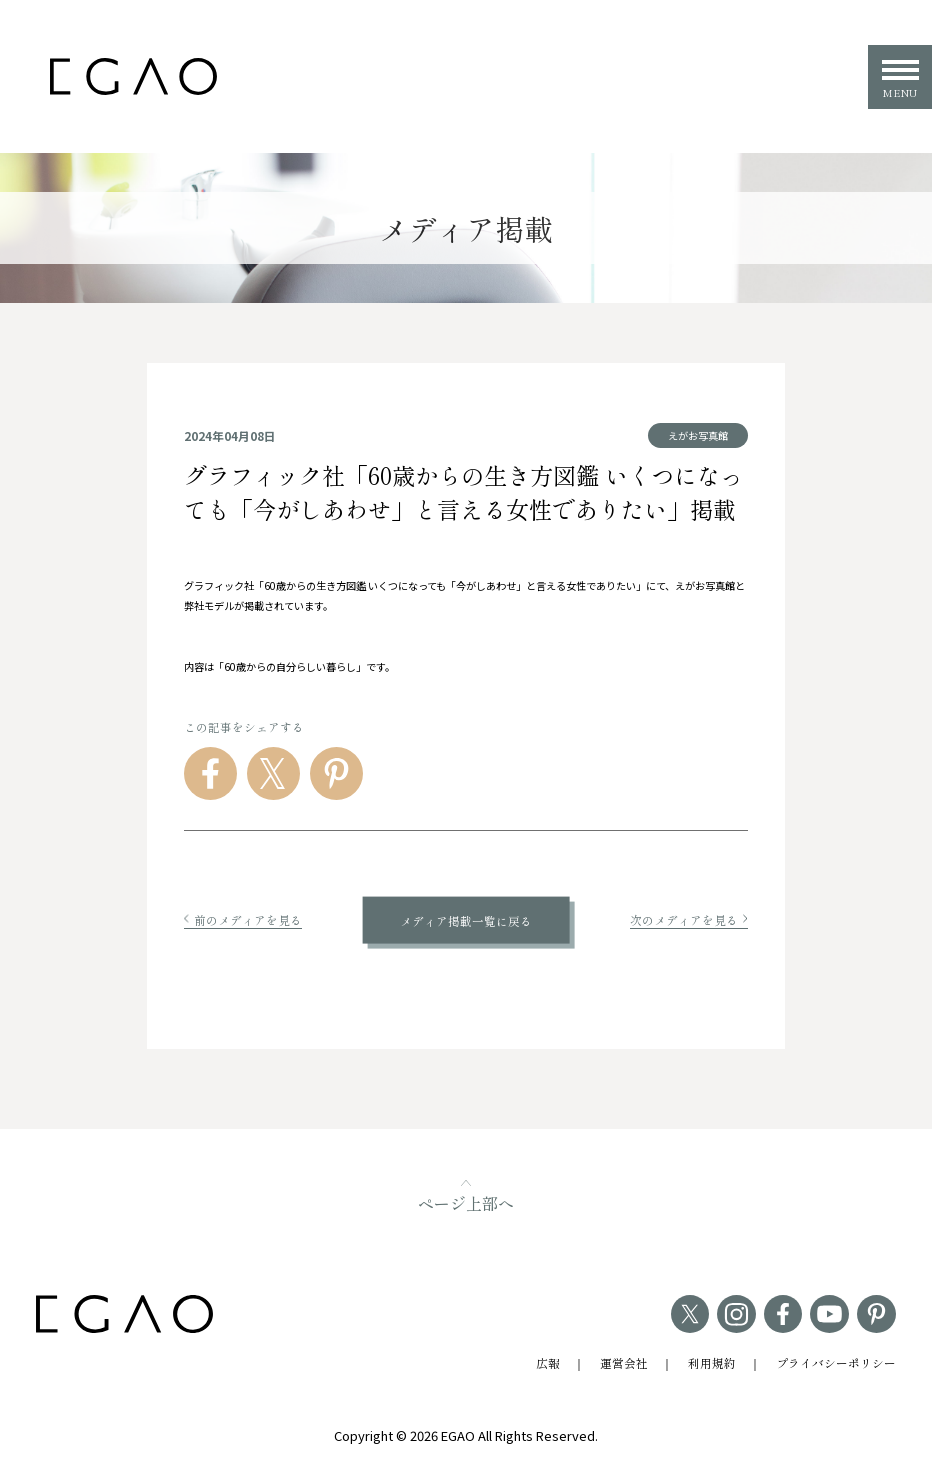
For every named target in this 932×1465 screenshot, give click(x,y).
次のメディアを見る (689, 919)
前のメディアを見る (243, 919)
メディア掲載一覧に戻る (466, 919)
